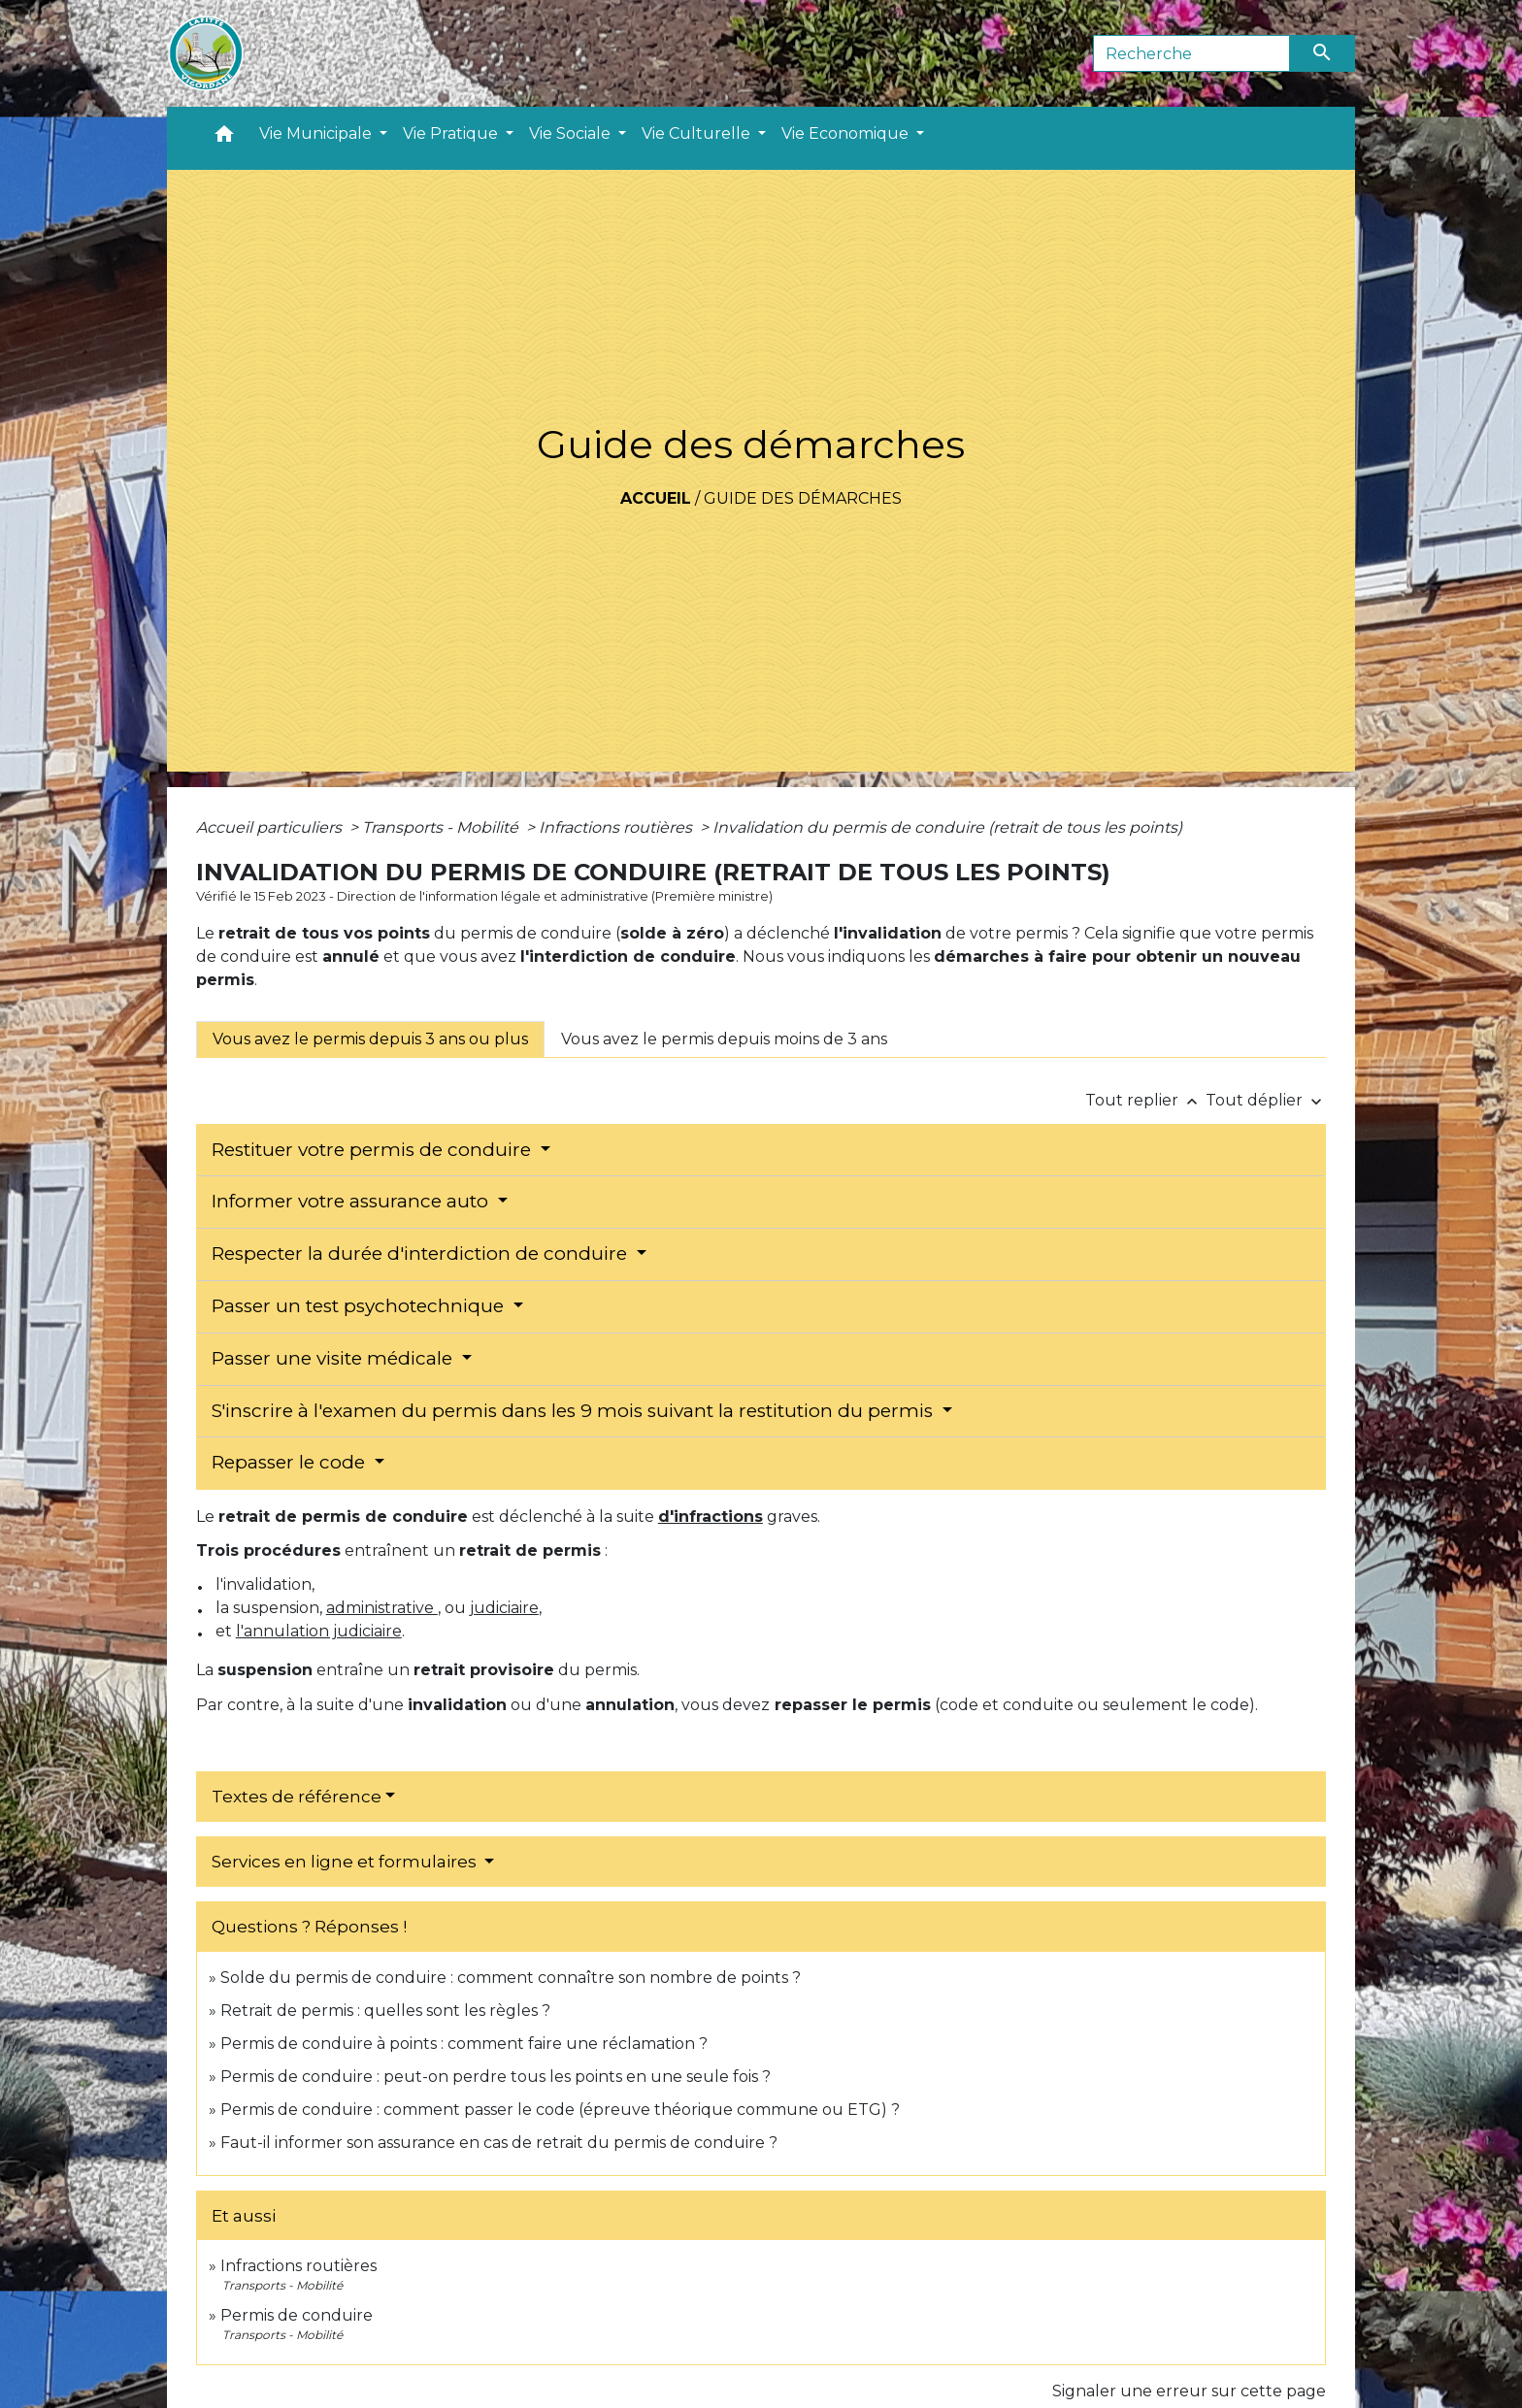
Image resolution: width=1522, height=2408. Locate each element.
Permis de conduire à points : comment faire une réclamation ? (464, 2043)
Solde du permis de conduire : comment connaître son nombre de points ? (510, 1977)
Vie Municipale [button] (317, 133)
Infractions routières (617, 827)
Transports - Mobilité (442, 827)
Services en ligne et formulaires (346, 1861)
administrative (382, 1608)
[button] (224, 138)
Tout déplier (1266, 1100)
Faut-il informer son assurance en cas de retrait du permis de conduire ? (499, 2142)
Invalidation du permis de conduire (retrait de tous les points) (947, 827)
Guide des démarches (803, 498)
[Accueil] (206, 53)
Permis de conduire (296, 2315)
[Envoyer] (1323, 53)
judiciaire (504, 1608)
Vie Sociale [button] (571, 133)
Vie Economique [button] (846, 133)
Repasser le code (291, 1462)
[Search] (1191, 53)
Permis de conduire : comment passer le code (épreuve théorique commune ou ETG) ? (560, 2109)
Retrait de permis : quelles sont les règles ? (385, 2010)
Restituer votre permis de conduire (374, 1149)
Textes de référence (296, 1796)
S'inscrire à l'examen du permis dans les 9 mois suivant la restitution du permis (575, 1411)
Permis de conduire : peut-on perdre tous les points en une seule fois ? (495, 2076)
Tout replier (1145, 1100)
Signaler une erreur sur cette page (1189, 2391)
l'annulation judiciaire (319, 1631)
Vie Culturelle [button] (698, 133)
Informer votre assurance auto (352, 1201)
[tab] (370, 1039)
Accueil (655, 498)
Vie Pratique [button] (452, 133)
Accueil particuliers (271, 827)
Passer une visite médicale (334, 1358)
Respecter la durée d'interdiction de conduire (422, 1253)
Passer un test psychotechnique (360, 1306)
